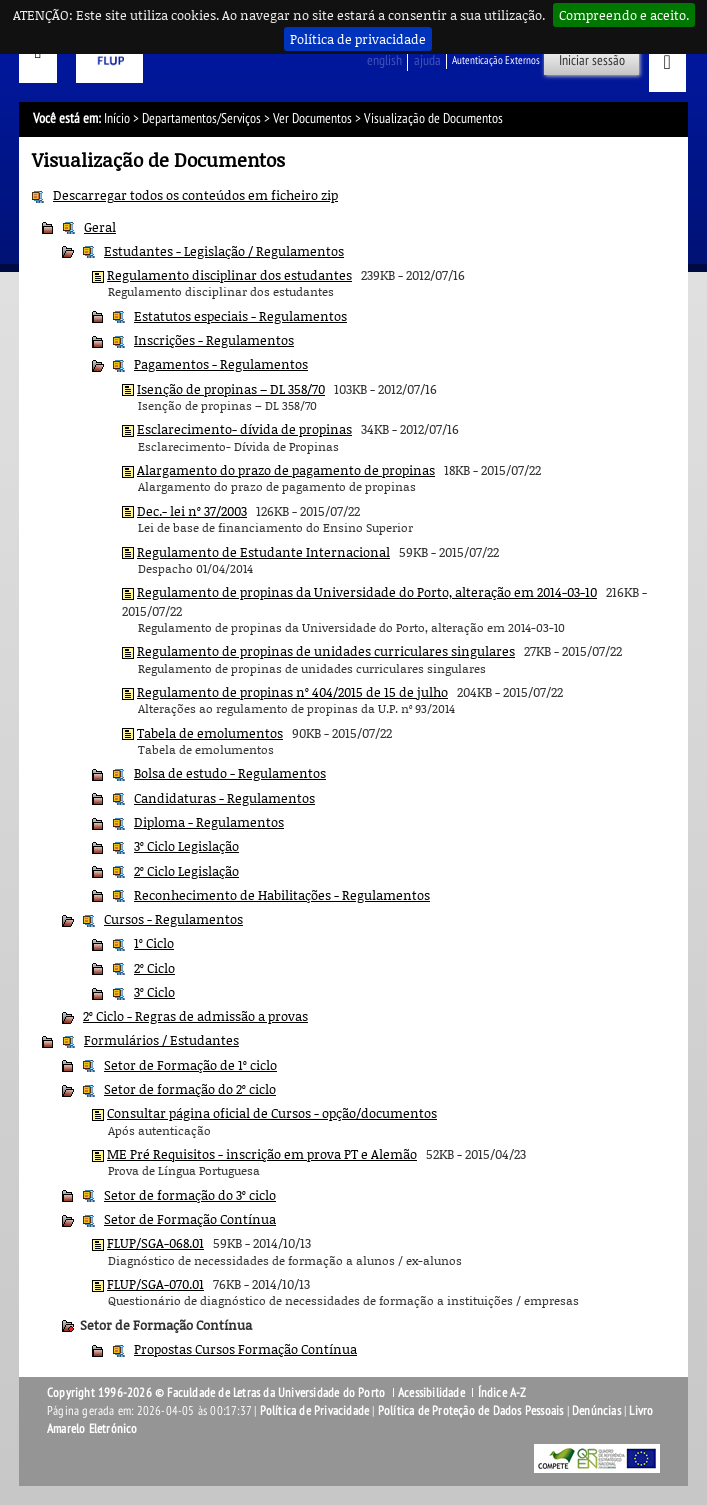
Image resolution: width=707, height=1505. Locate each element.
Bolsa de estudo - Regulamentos (230, 773)
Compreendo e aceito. (624, 15)
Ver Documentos (312, 118)
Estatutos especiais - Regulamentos (240, 316)
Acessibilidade (431, 1393)
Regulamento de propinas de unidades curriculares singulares (326, 651)
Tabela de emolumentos (210, 733)
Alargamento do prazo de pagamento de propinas (286, 470)
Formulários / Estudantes (161, 1040)
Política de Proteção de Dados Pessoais (471, 1411)
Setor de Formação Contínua (190, 1219)
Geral (100, 227)
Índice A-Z (502, 1393)
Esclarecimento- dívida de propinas (244, 429)
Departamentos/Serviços (201, 118)
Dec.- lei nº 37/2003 (192, 511)
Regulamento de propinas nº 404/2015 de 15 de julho (292, 692)
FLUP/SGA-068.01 (155, 1243)
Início (117, 118)
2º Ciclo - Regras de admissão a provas (195, 1016)
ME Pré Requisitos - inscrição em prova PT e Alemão (262, 1154)
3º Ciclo (154, 992)
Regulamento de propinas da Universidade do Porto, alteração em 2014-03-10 (367, 592)
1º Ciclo (154, 943)
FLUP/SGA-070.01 (155, 1284)
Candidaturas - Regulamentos (224, 798)
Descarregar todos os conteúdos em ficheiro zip (195, 195)
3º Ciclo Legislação (186, 846)
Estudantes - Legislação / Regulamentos (224, 251)
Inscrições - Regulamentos (214, 340)
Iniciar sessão (592, 60)
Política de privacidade (358, 39)
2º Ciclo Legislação (186, 871)
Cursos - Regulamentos (173, 919)
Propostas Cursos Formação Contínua (245, 1349)
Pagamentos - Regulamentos (221, 364)
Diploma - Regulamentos (209, 822)
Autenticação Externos (496, 60)
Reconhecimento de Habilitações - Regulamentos (282, 895)
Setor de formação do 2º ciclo (190, 1089)
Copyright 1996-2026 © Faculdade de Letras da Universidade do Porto (217, 1393)
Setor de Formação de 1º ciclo (190, 1065)
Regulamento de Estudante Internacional (263, 552)
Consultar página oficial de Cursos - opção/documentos (272, 1113)
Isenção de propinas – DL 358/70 (231, 389)
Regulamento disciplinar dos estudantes (229, 275)
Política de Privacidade (315, 1411)
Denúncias (596, 1411)
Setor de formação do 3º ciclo (190, 1195)
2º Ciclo (154, 968)
